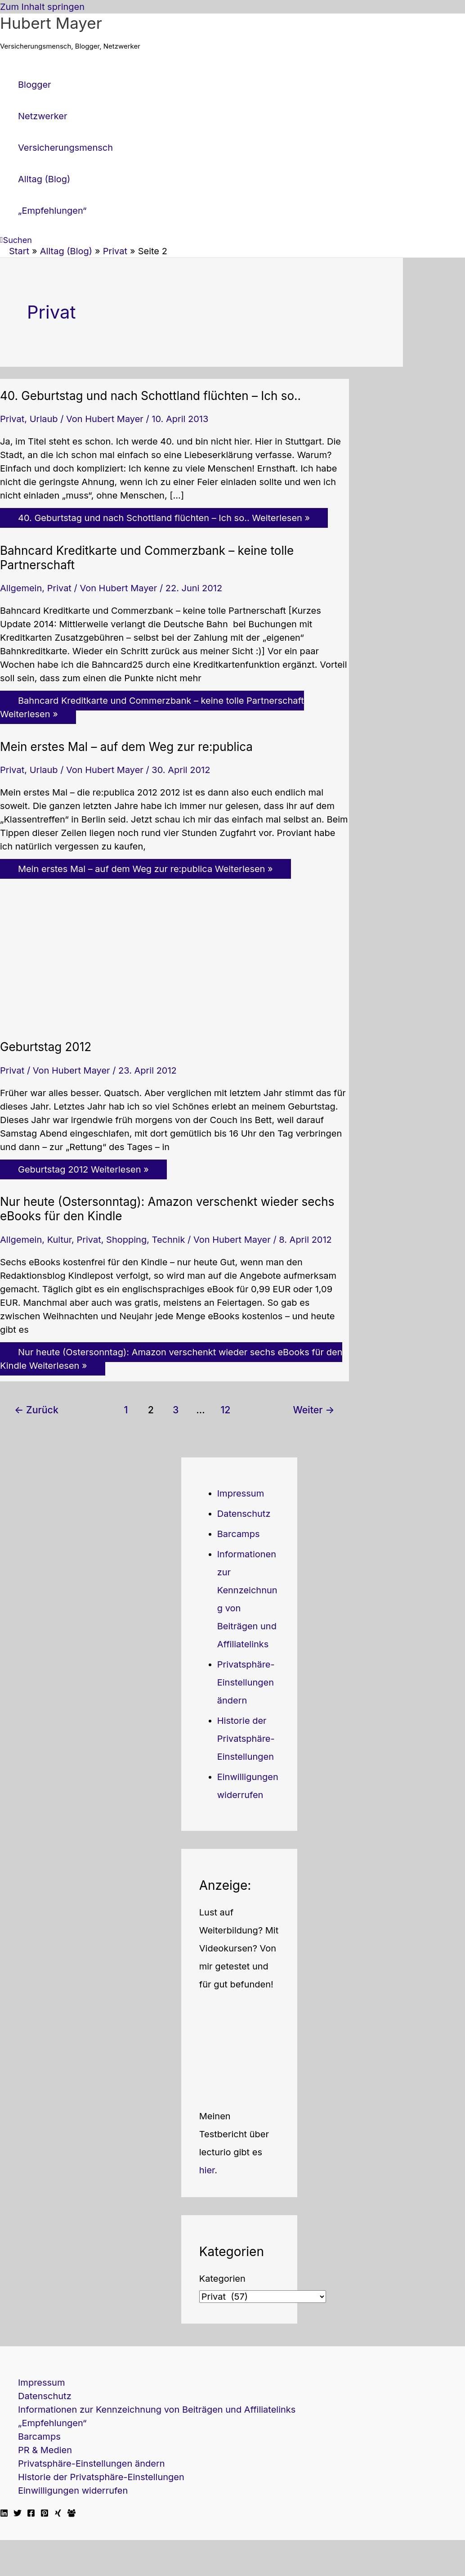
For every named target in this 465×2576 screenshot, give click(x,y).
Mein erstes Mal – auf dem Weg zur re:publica (126, 747)
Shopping (126, 1239)
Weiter (313, 1410)
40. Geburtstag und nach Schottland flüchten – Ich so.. (150, 396)
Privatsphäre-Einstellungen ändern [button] (246, 1682)
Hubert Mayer (51, 22)
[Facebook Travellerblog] (71, 2514)
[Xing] (58, 2514)
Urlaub (44, 419)
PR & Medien (45, 2450)
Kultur (59, 1239)
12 (225, 1410)
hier (207, 2170)
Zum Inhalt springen (42, 6)
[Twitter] (17, 2514)
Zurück (36, 1410)
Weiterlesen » (164, 518)
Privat (12, 419)
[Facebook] (31, 2514)
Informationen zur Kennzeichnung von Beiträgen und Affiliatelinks (156, 2409)
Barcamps (238, 1534)
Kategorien (222, 2278)
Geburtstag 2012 (45, 1047)
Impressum (240, 1493)
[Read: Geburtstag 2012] (117, 1023)
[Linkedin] (4, 2514)
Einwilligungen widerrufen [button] (73, 2490)
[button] (16, 240)
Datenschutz (244, 1513)
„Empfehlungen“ (52, 2423)
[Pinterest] (44, 2514)
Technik (168, 1239)
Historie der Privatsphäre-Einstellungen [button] (246, 1738)
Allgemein (21, 588)
